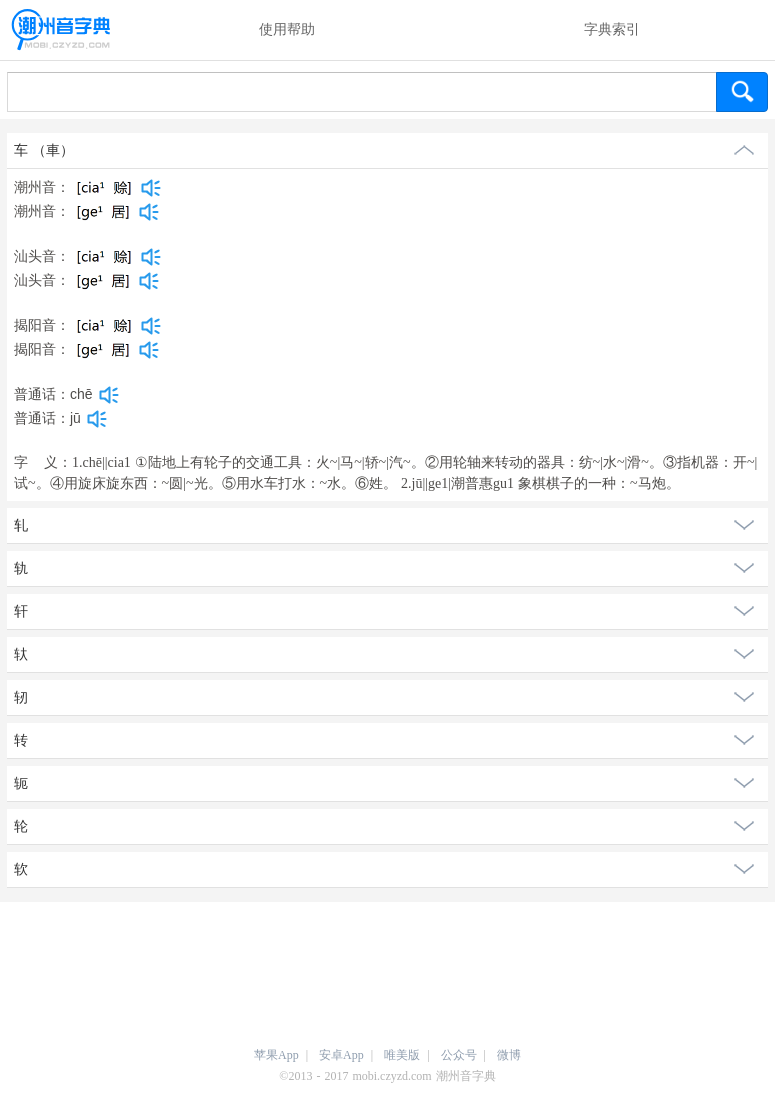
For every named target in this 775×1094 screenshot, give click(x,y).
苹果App (276, 1055)
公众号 (459, 1055)
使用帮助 (287, 29)
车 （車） (44, 150)
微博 (509, 1055)
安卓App (341, 1055)
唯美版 (402, 1055)
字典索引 (612, 29)
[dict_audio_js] (151, 188)
